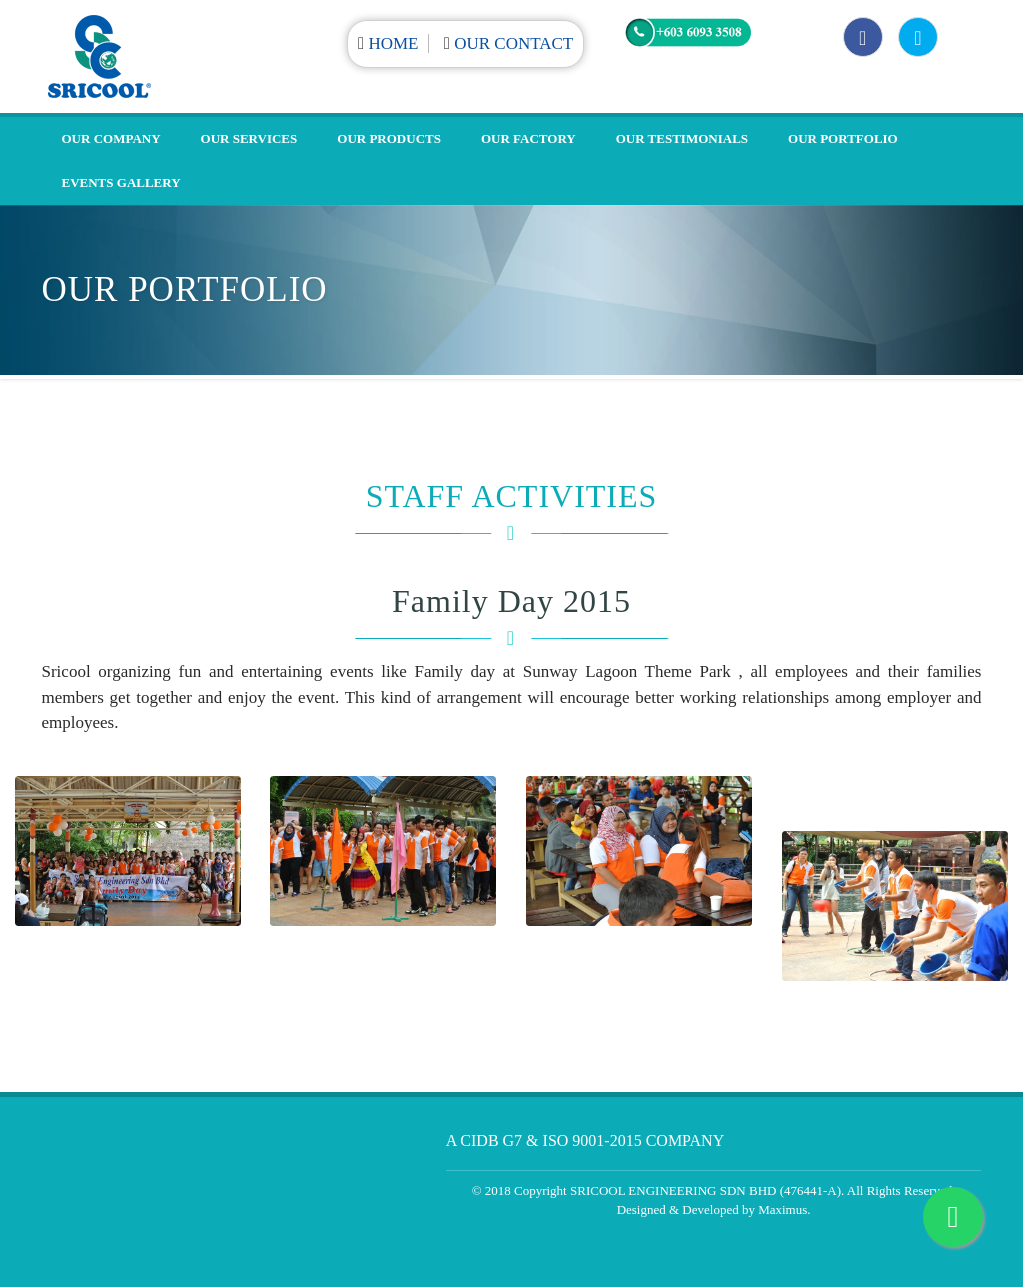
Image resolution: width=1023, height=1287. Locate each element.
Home (393, 43)
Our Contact (513, 43)
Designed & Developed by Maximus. (714, 1209)
